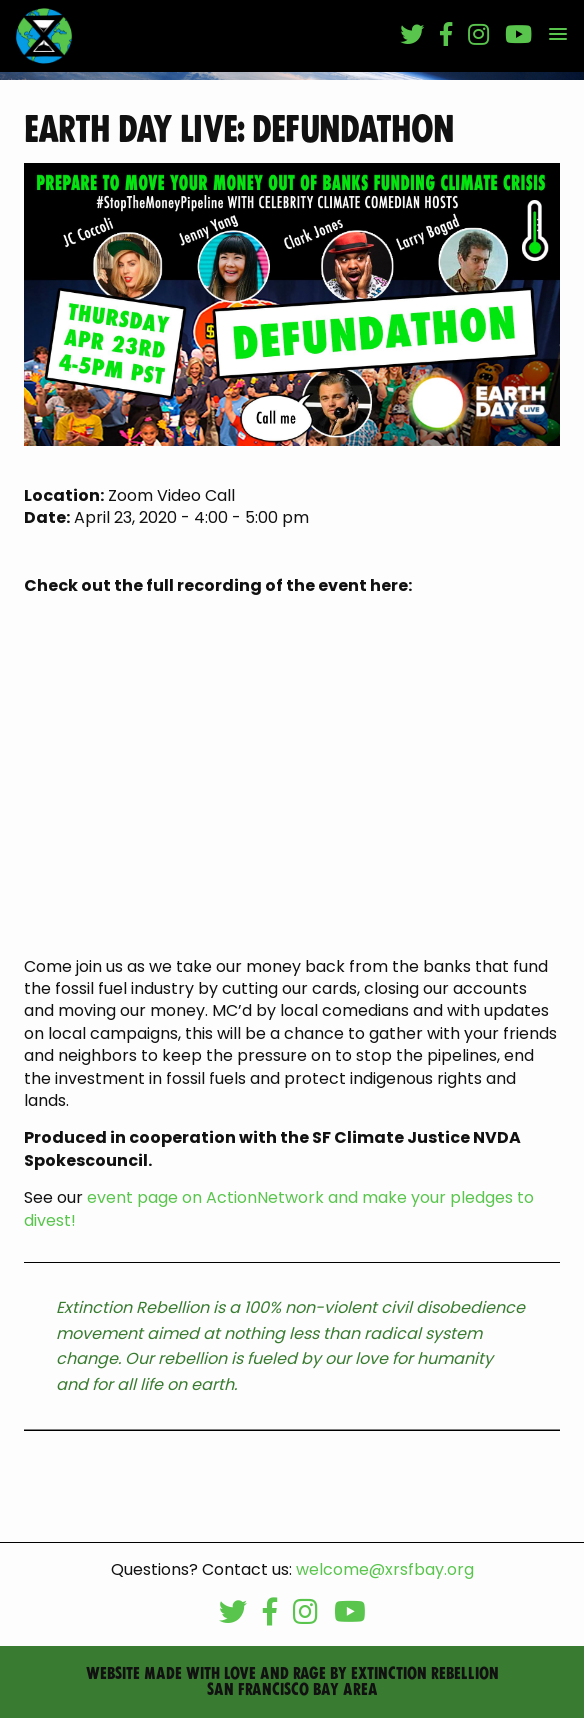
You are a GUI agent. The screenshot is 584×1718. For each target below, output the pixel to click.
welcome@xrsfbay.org (385, 1569)
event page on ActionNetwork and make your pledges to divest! (279, 1208)
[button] (558, 35)
